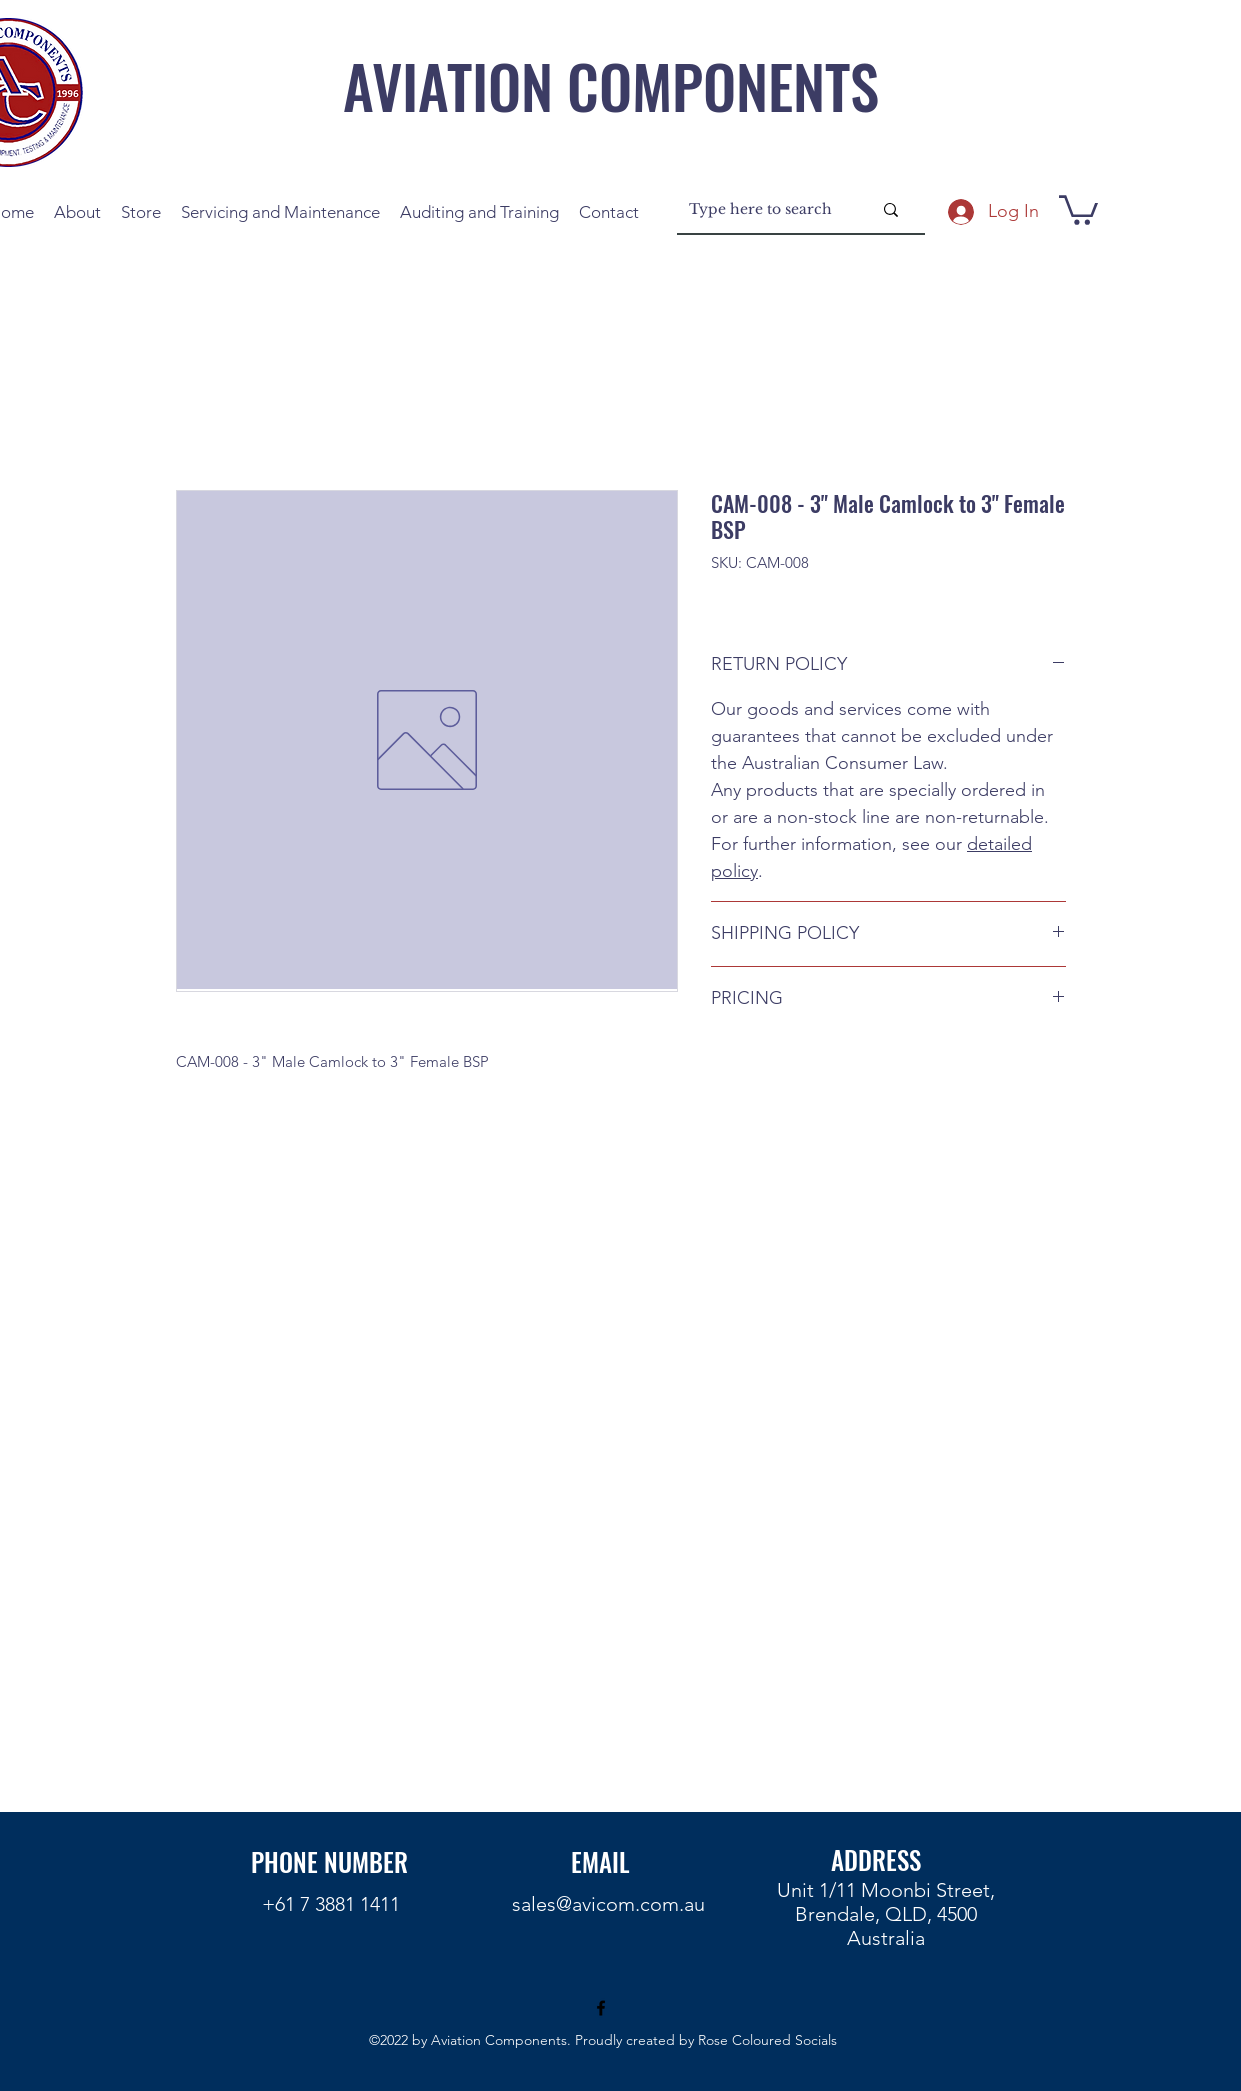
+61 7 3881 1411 (331, 1904)
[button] (1078, 208)
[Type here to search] (765, 210)
